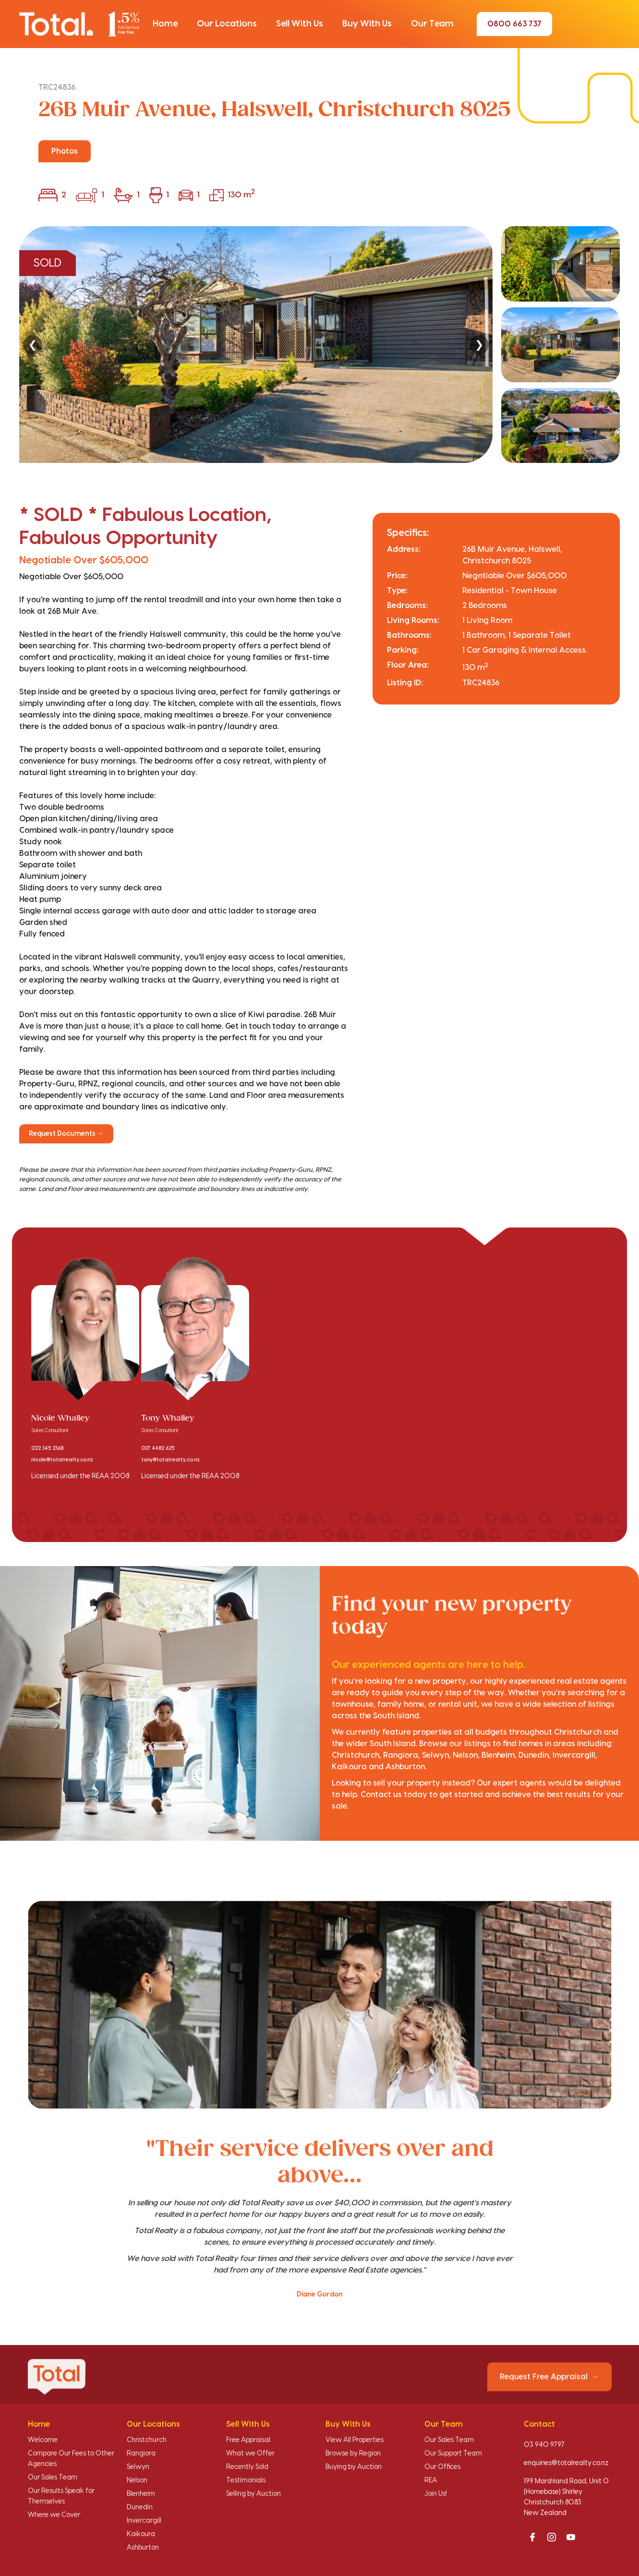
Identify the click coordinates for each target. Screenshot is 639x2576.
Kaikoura (141, 2534)
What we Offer (250, 2453)
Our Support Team (453, 2453)
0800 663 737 (514, 24)
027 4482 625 (157, 1448)
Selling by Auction (253, 2494)
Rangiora (141, 2453)
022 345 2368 (47, 1448)
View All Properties (355, 2440)
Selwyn (138, 2467)
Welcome (43, 2440)
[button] (165, 24)
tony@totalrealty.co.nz (170, 1460)
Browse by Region (353, 2453)
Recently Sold (247, 2467)
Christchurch (147, 2440)
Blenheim (141, 2494)
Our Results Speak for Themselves (61, 2496)
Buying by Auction (354, 2467)
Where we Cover (54, 2515)
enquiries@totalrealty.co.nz (566, 2463)
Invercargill (144, 2520)
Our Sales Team (52, 2477)
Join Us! (435, 2494)
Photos (64, 151)
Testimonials (245, 2480)
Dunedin (140, 2507)
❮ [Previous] (32, 345)
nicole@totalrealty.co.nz (62, 1460)
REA (430, 2480)
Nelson (137, 2480)
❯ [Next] (479, 345)
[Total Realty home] (79, 24)
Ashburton (143, 2547)
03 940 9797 (544, 2445)
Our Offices (442, 2467)
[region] (319, 344)
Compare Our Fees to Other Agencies (71, 2458)
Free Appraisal (248, 2440)
